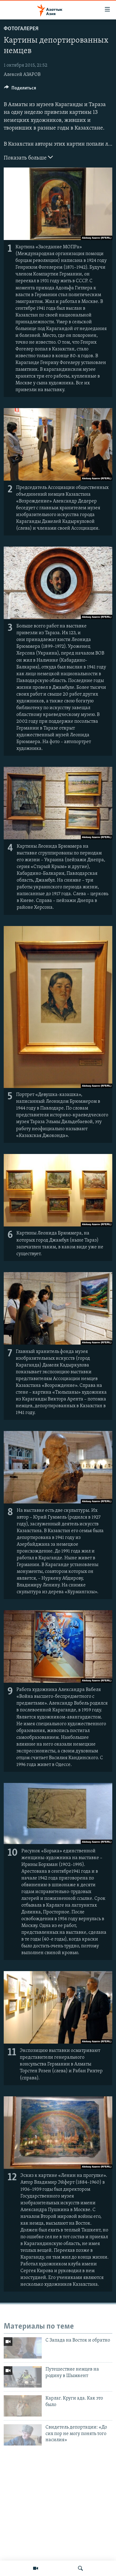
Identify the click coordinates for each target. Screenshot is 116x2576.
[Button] (20, 89)
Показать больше (28, 157)
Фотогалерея (21, 29)
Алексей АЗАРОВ (22, 74)
